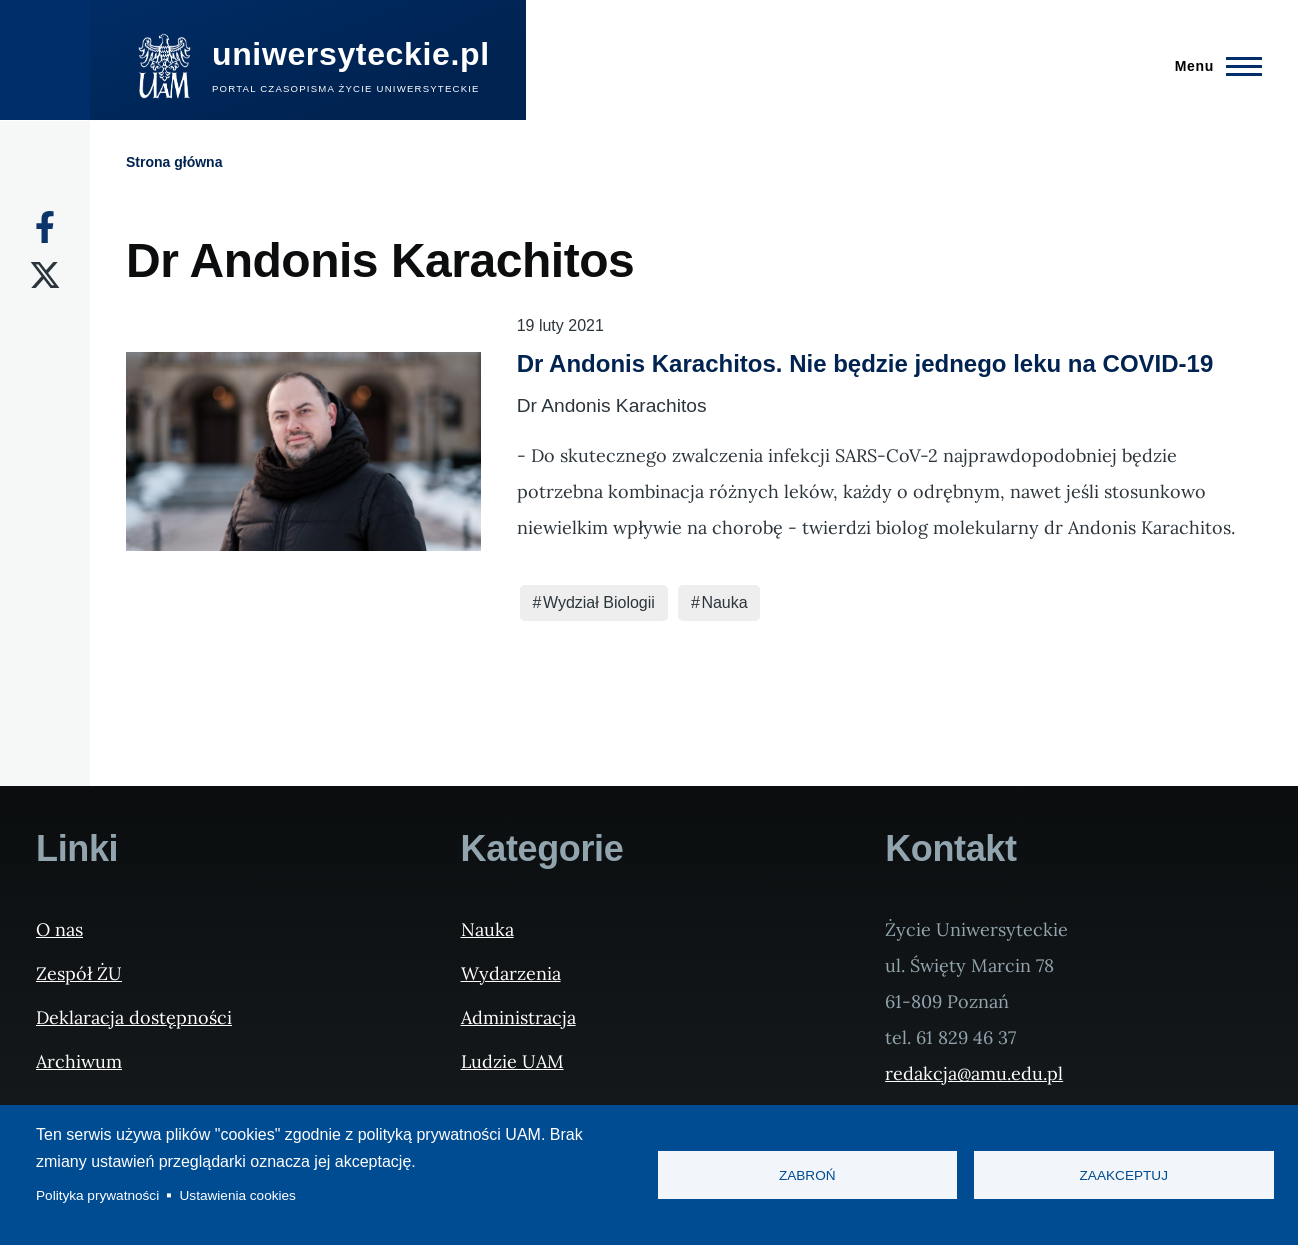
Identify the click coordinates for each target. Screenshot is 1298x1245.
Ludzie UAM (512, 1061)
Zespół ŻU (79, 973)
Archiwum (79, 1061)
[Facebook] (45, 227)
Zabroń (807, 1175)
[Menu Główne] (1212, 66)
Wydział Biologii (599, 602)
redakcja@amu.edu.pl (974, 1073)
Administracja (518, 1017)
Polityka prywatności (97, 1195)
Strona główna (174, 162)
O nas (59, 929)
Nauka (724, 602)
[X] (45, 275)
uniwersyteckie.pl (351, 54)
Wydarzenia (511, 973)
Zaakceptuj (1124, 1175)
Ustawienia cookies (238, 1195)
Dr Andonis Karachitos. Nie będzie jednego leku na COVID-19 (865, 363)
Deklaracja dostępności (134, 1017)
